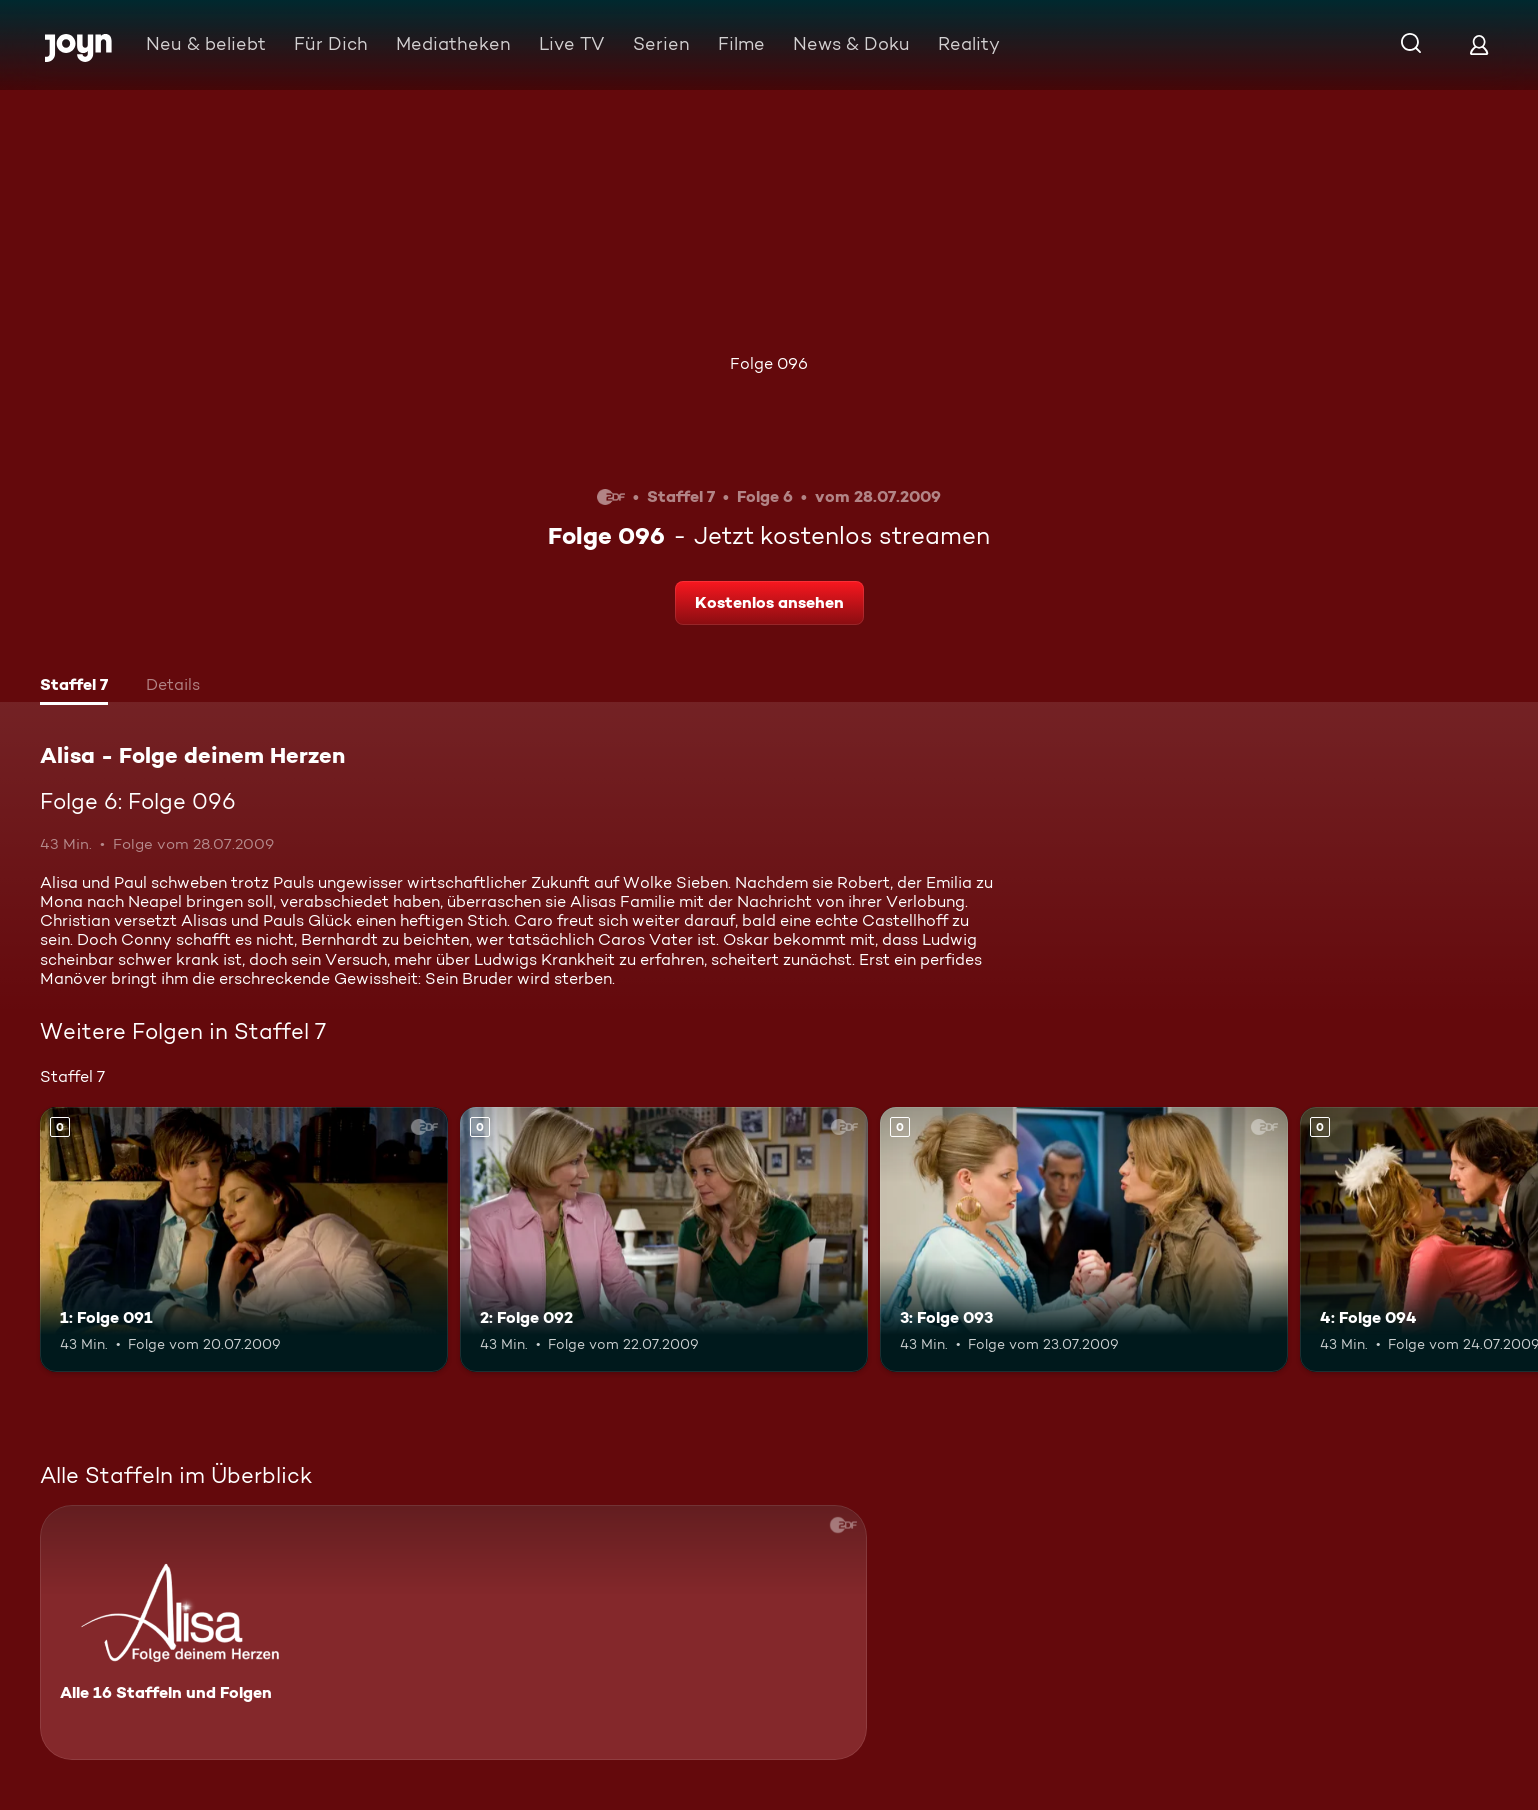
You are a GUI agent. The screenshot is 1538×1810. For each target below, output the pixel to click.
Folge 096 (769, 363)
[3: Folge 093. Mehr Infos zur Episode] (1084, 1239)
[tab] (74, 687)
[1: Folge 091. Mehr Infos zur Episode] (244, 1239)
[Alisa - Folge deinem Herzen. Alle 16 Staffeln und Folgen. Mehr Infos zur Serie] (453, 1632)
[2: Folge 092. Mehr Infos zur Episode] (664, 1239)
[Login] (1479, 44)
